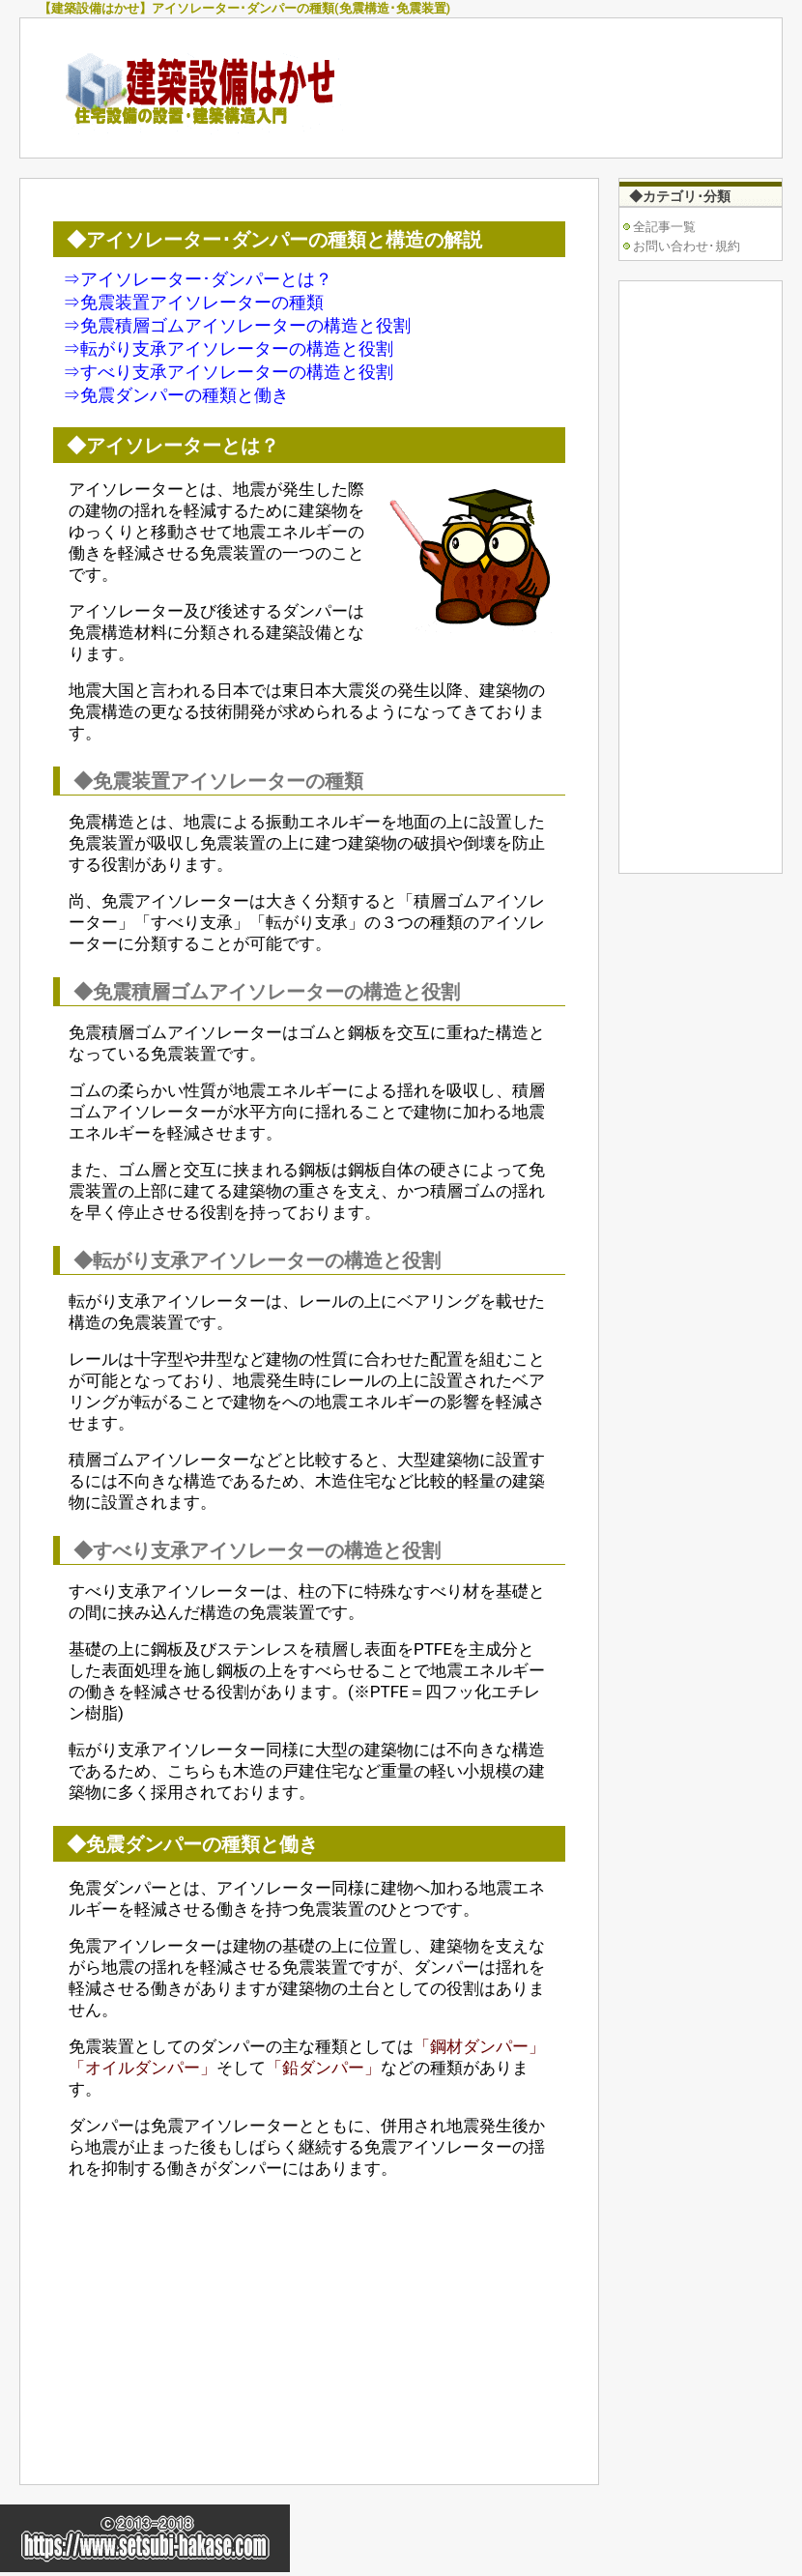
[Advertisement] (225, 2329)
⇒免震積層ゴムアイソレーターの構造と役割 (237, 325)
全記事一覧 (664, 226)
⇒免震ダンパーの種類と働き (176, 395)
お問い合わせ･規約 (686, 246)
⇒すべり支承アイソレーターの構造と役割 (228, 372)
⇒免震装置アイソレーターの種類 (193, 302)
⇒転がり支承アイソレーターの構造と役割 (228, 348)
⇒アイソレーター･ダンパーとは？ (197, 279)
